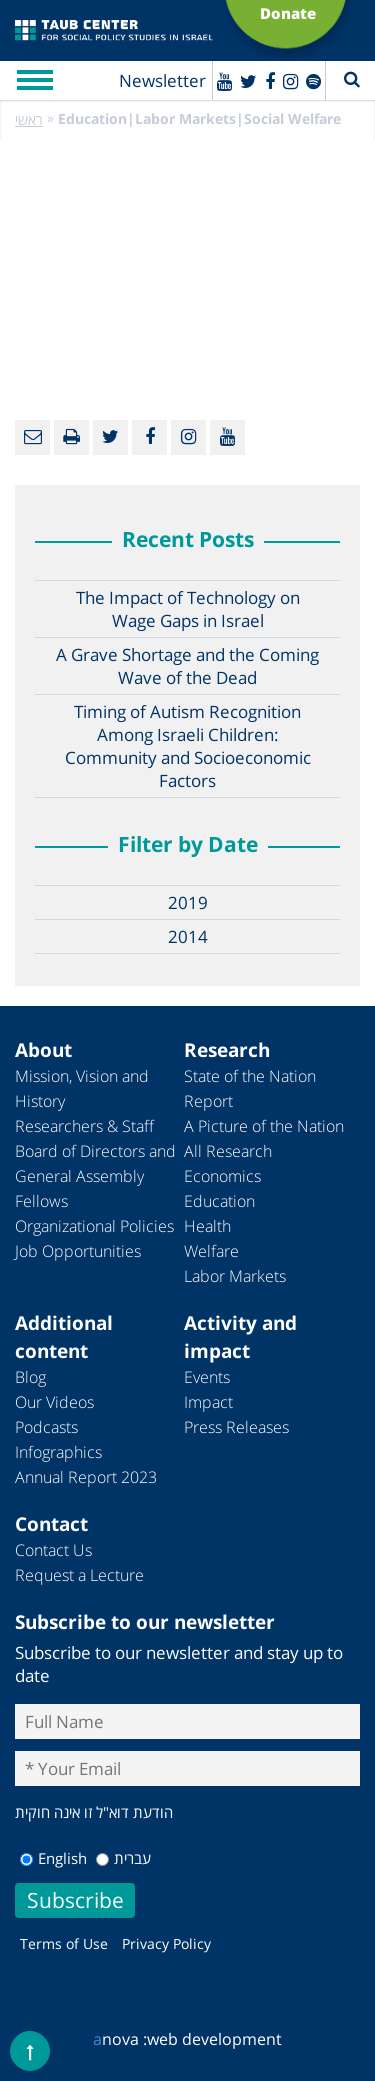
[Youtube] (224, 81)
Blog (30, 1377)
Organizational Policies (94, 1226)
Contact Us (53, 1550)
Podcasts (46, 1427)
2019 (188, 902)
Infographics (58, 1452)
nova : (120, 2039)
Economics (222, 1176)
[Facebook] (270, 81)
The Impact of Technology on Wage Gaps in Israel (188, 609)
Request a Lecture (79, 1575)
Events (207, 1377)
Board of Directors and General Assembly (95, 1163)
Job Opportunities (78, 1251)
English (53, 1858)
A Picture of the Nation (264, 1126)
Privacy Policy (166, 1943)
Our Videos (54, 1402)
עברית (123, 1858)
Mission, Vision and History (82, 1088)
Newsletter (162, 80)
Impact (208, 1402)
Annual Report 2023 (86, 1477)
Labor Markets (235, 1276)
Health (207, 1226)
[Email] (32, 437)
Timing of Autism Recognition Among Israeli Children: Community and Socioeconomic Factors (188, 746)
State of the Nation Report (250, 1088)
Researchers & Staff (84, 1126)
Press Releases (236, 1427)
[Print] (71, 437)
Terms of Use (64, 1943)
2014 (188, 936)
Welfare (211, 1251)
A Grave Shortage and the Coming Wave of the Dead (187, 666)
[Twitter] (248, 81)
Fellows (41, 1201)
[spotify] (313, 81)
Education (219, 1201)
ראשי (29, 119)
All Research (228, 1151)
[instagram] (290, 81)
